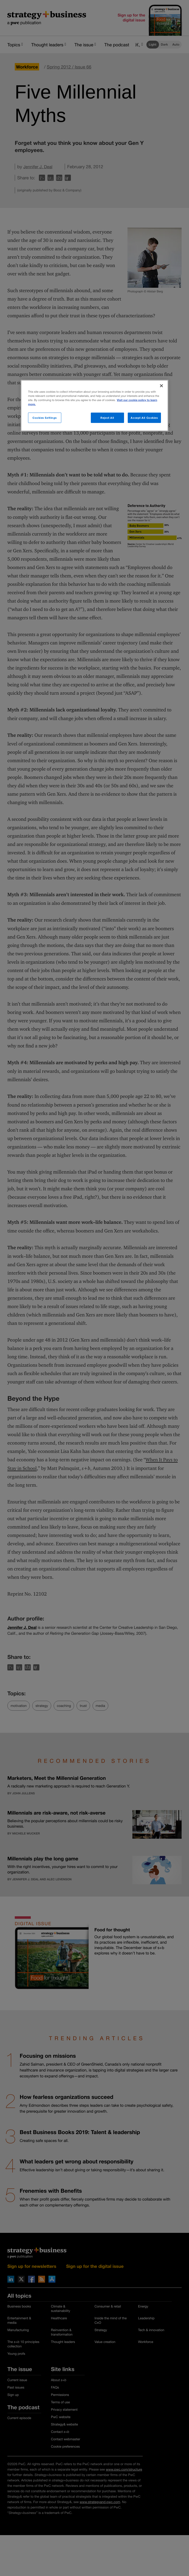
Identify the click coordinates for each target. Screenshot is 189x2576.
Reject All (107, 418)
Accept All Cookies (144, 418)
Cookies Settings (44, 418)
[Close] (161, 385)
